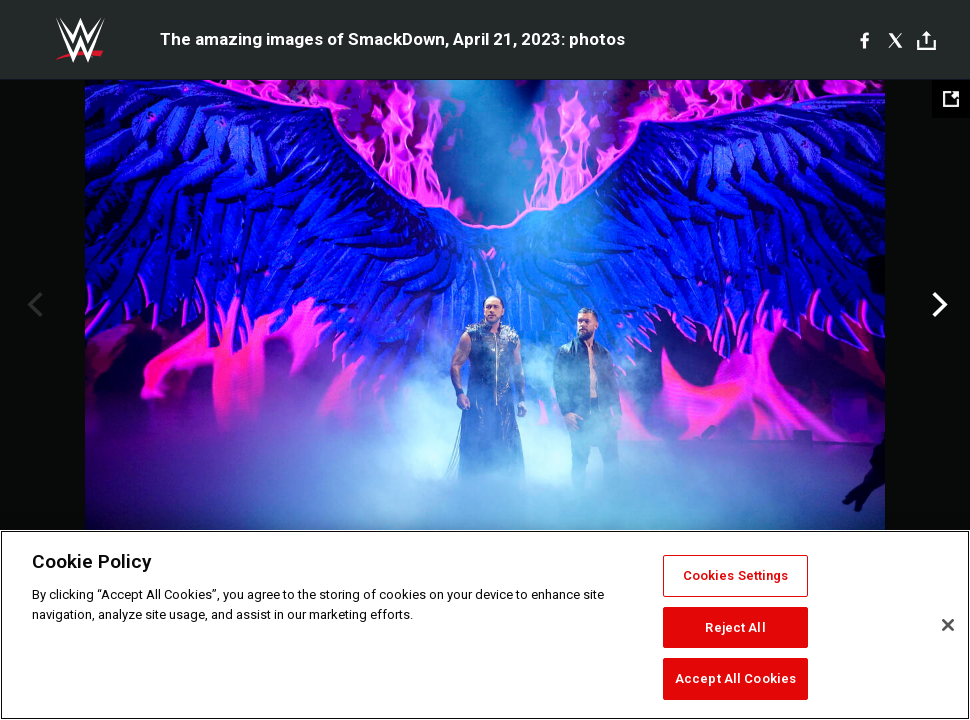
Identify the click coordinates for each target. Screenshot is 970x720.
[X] (895, 40)
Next (937, 305)
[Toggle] (926, 40)
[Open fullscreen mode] (951, 99)
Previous (32, 305)
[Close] (948, 625)
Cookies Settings (736, 575)
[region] (485, 625)
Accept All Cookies (735, 678)
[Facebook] (864, 40)
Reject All (735, 627)
